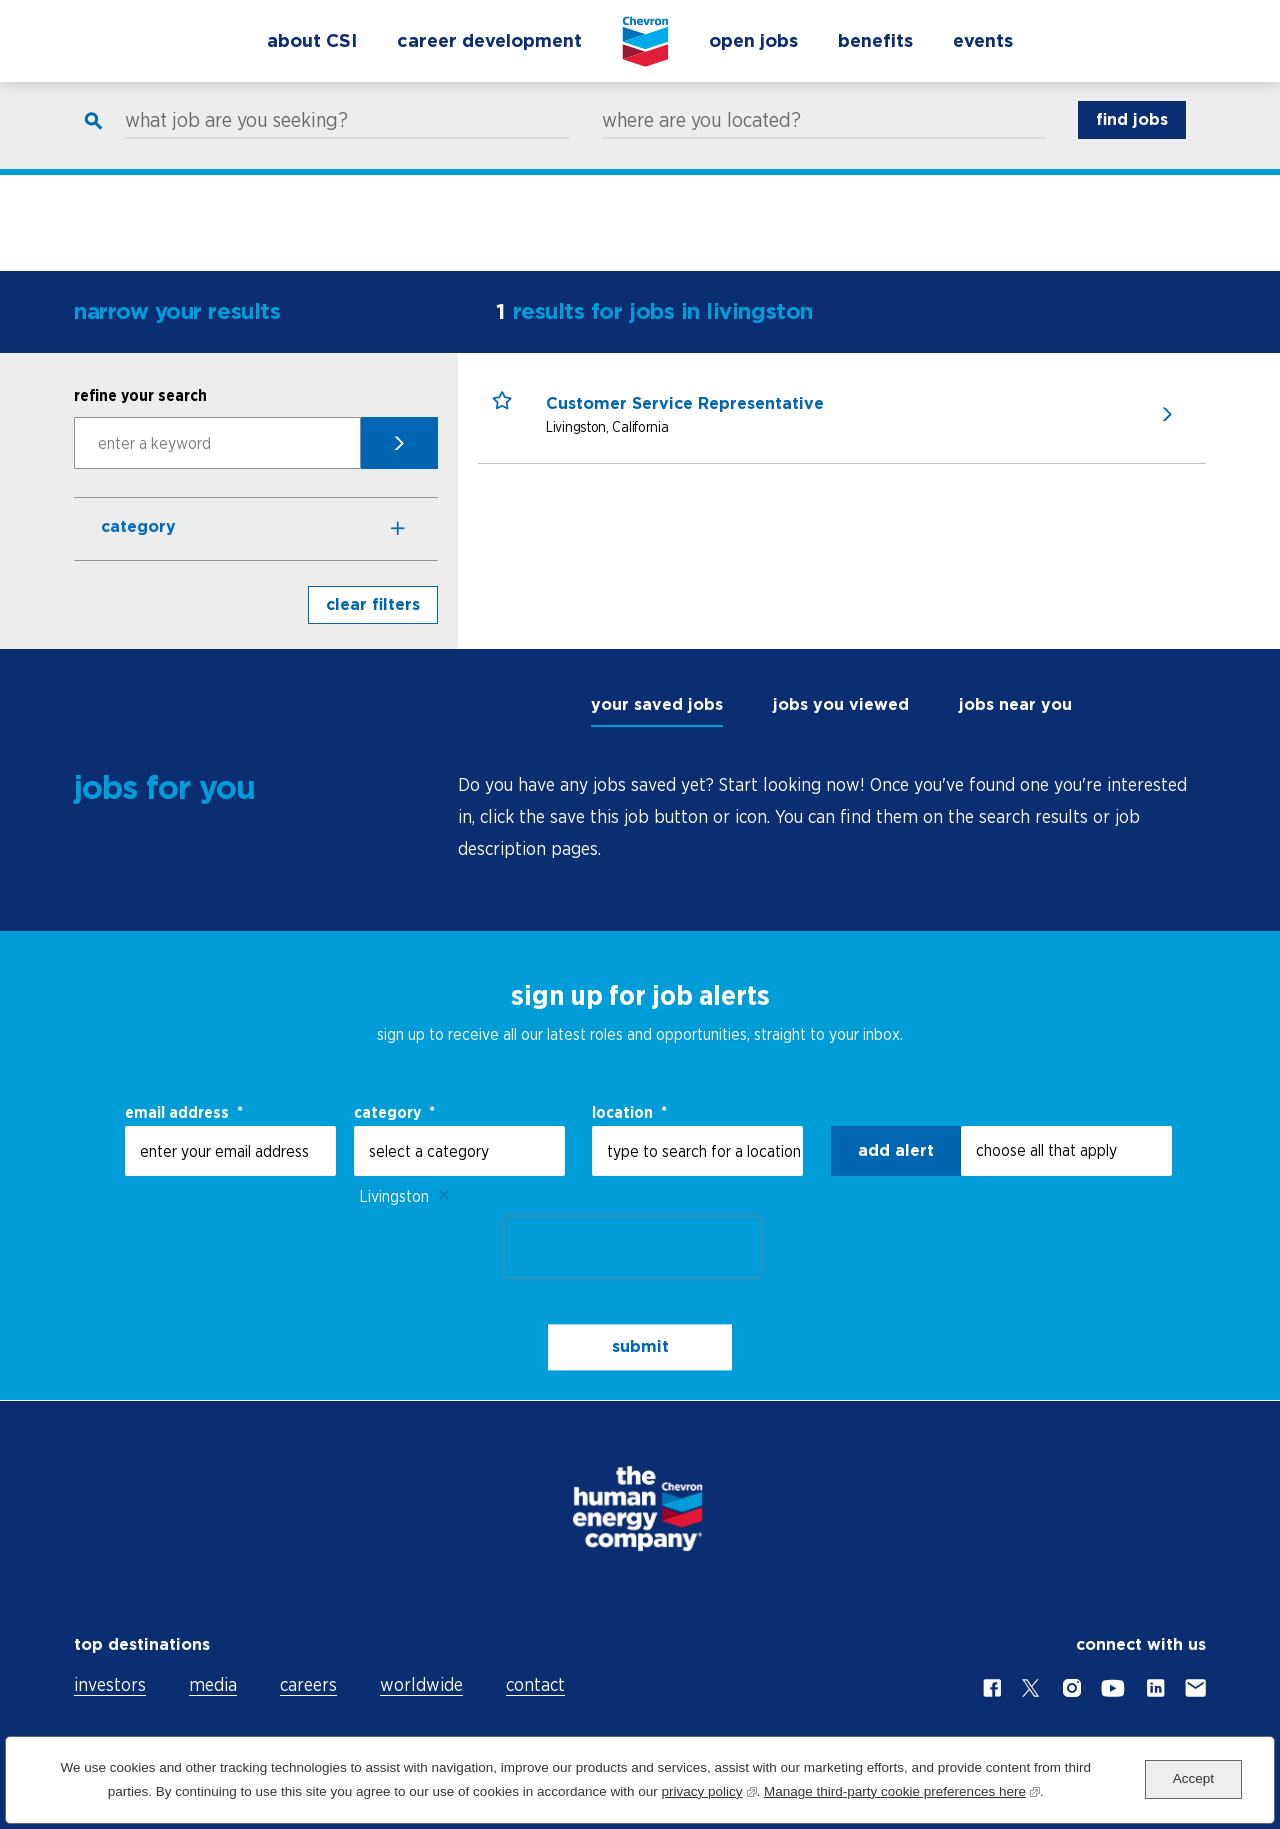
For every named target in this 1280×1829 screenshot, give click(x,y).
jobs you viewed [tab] (841, 704)
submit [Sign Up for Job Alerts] (640, 1346)
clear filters (373, 604)
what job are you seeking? (236, 141)
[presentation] (633, 1247)
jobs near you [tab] (1015, 704)
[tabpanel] (832, 817)
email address (184, 1112)
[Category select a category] (459, 1151)
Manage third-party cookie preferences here (902, 1789)
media (213, 1684)
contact (535, 1684)
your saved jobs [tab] (657, 704)
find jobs (1132, 140)
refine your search (140, 395)
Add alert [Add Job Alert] (896, 1150)
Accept (1193, 1778)
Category (138, 526)
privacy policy (708, 1789)
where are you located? (701, 141)
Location (629, 1112)
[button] (512, 420)
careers (308, 1684)
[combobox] (697, 1151)
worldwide (421, 1684)
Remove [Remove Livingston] (444, 1196)
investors (110, 1684)
